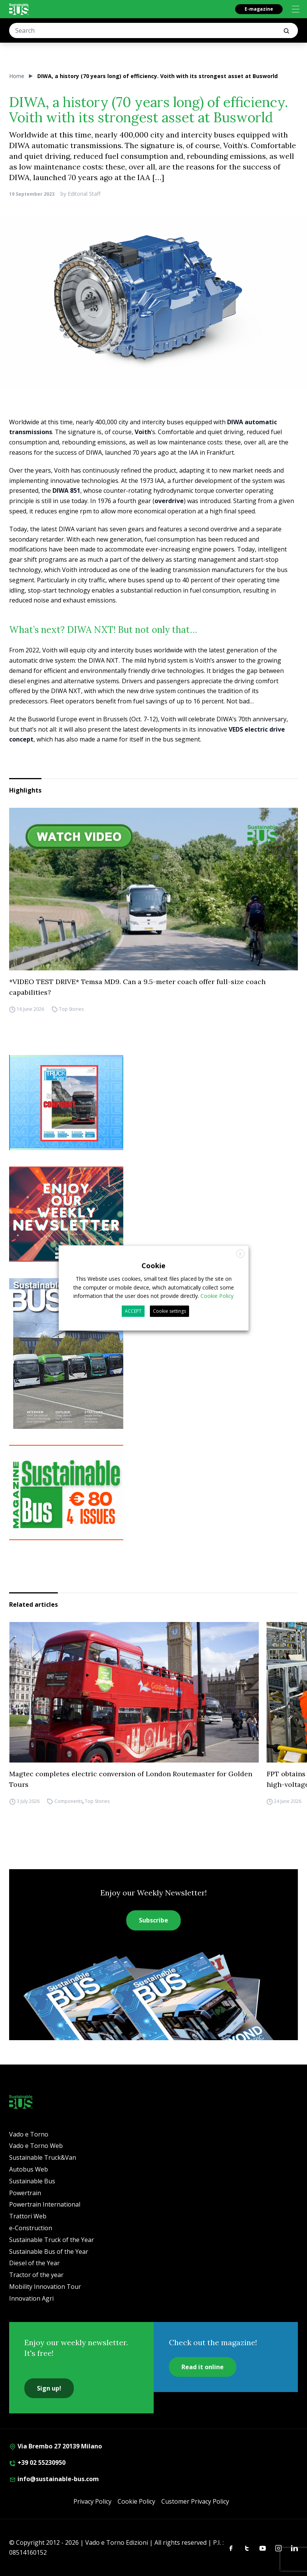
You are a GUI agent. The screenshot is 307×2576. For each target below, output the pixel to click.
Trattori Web (27, 2216)
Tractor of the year (36, 2275)
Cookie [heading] (153, 1265)
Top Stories (71, 1009)
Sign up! (49, 2388)
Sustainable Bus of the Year (48, 2251)
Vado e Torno (28, 2134)
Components (68, 1801)
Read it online (202, 2367)
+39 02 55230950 (37, 2462)
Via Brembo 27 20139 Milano (55, 2446)
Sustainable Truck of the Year (51, 2240)
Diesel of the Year (34, 2263)
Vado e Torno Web (36, 2145)
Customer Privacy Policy (195, 2501)
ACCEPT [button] (133, 1311)
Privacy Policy (92, 2501)
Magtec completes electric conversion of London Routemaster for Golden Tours (130, 1779)
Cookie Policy (136, 2501)
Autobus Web (28, 2169)
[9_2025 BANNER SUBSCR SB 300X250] (153, 1492)
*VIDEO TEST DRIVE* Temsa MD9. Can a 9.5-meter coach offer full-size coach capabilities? (137, 987)
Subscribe (153, 1920)
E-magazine (259, 9)
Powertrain (25, 2193)
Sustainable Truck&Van (42, 2157)
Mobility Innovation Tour (45, 2286)
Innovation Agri (31, 2298)
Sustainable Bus (32, 2181)
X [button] (240, 1254)
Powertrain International (44, 2204)
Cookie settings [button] (169, 1311)
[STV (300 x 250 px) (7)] (153, 1102)
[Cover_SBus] (153, 1353)
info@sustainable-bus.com (54, 2479)
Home (16, 76)
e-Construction (30, 2228)
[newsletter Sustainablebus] (153, 1214)
